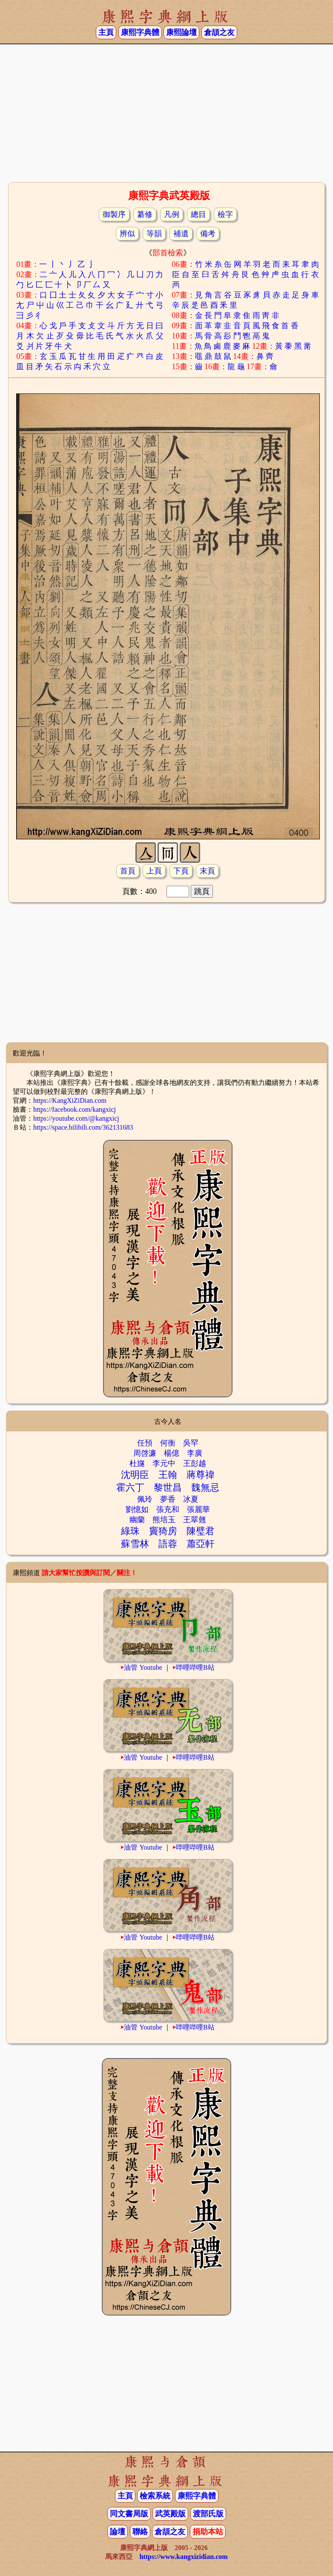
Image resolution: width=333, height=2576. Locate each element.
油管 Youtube (143, 1667)
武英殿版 (170, 2514)
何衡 (167, 1443)
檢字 (225, 214)
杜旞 (137, 1463)
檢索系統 (155, 2496)
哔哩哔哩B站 (195, 1667)
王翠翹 (194, 1519)
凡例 (171, 214)
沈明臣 (135, 1474)
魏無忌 (205, 1487)
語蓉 (167, 1543)
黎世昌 (168, 1487)
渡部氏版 (208, 2514)
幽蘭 (137, 1519)
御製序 (114, 214)
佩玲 (144, 1499)
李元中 (163, 1463)
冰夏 (190, 1499)
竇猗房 (163, 1531)
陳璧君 (201, 1531)
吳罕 (190, 1443)
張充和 (167, 1509)
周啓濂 (144, 1453)
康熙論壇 (181, 32)
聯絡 (140, 2531)
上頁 (154, 871)
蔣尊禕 (201, 1474)
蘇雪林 (135, 1543)
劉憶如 (137, 1509)
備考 (207, 233)
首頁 (127, 871)
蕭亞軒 (201, 1543)
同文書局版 (129, 2514)
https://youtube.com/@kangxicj (76, 1118)
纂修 (144, 214)
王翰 (167, 1474)
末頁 (207, 871)
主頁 (106, 32)
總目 (198, 214)
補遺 (181, 233)
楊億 (171, 1453)
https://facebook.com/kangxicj (74, 1109)
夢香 (167, 1499)
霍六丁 (130, 1487)
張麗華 (198, 1509)
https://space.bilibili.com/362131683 (83, 1127)
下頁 (181, 871)
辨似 (127, 233)
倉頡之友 (219, 32)
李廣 (194, 1453)
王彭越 (194, 1463)
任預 (144, 1443)
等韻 (154, 233)
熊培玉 (163, 1519)
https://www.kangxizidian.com (183, 2556)
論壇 (117, 2531)
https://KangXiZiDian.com (69, 1100)
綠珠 (130, 1531)
